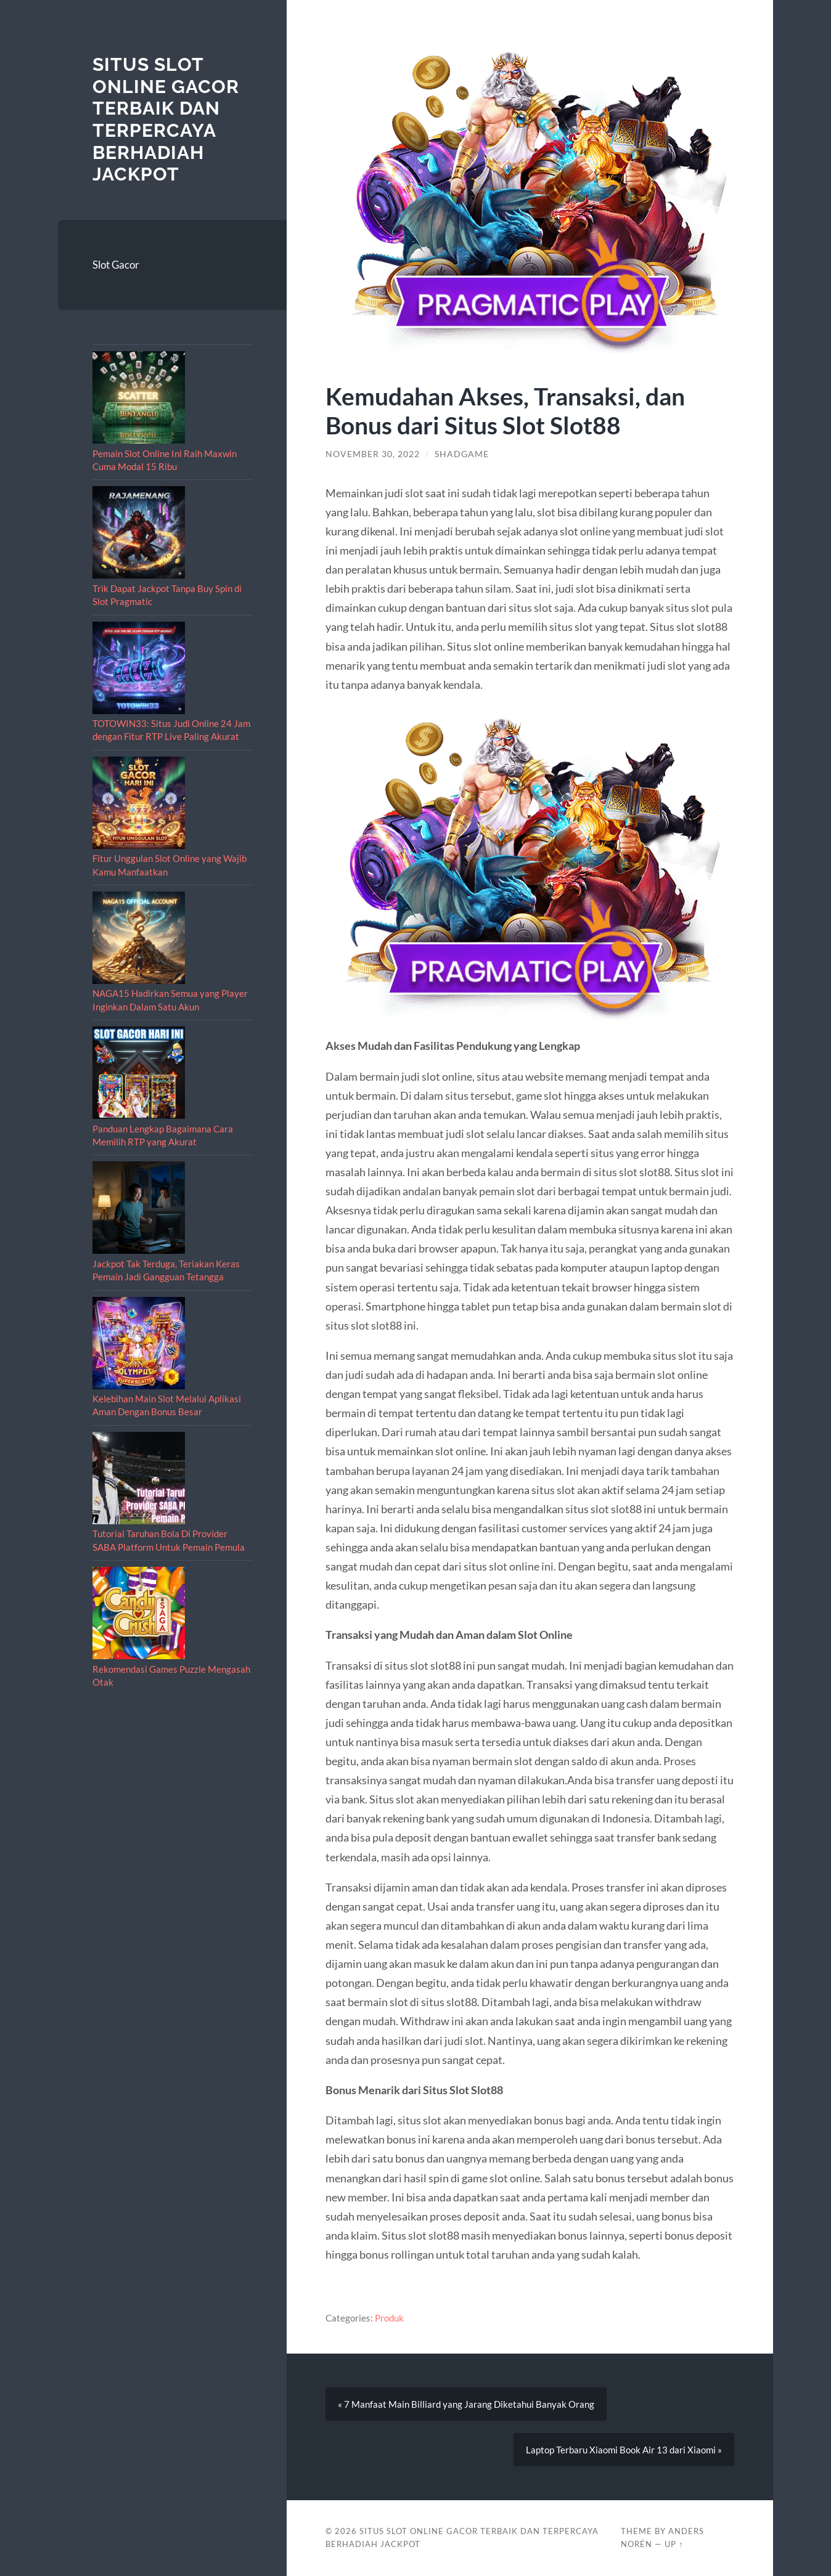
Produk (389, 2317)
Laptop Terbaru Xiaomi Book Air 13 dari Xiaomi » (624, 2449)
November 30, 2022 (372, 454)
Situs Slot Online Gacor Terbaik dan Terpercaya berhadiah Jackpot (165, 119)
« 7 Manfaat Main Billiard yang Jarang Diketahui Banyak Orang (466, 2404)
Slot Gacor (115, 264)
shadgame (462, 454)
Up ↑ (674, 2544)
